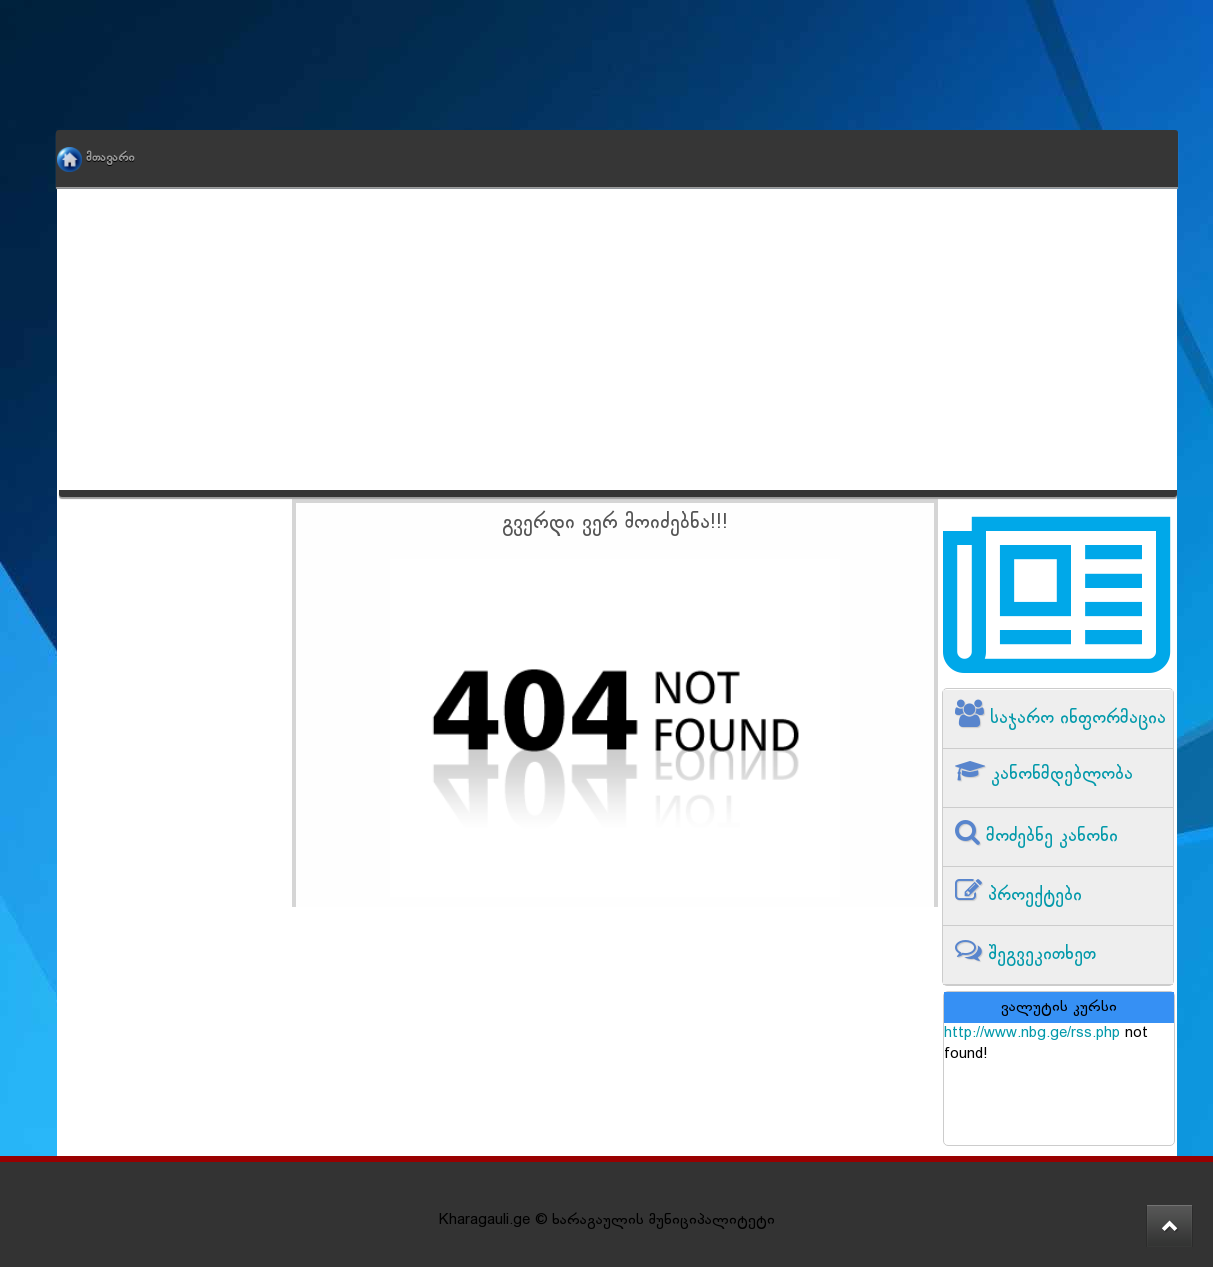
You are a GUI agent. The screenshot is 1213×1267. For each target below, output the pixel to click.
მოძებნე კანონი (1049, 836)
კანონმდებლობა (1059, 774)
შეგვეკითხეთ (1039, 954)
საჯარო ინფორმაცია (1075, 718)
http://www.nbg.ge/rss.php (1032, 1033)
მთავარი (110, 158)
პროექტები (1032, 895)
